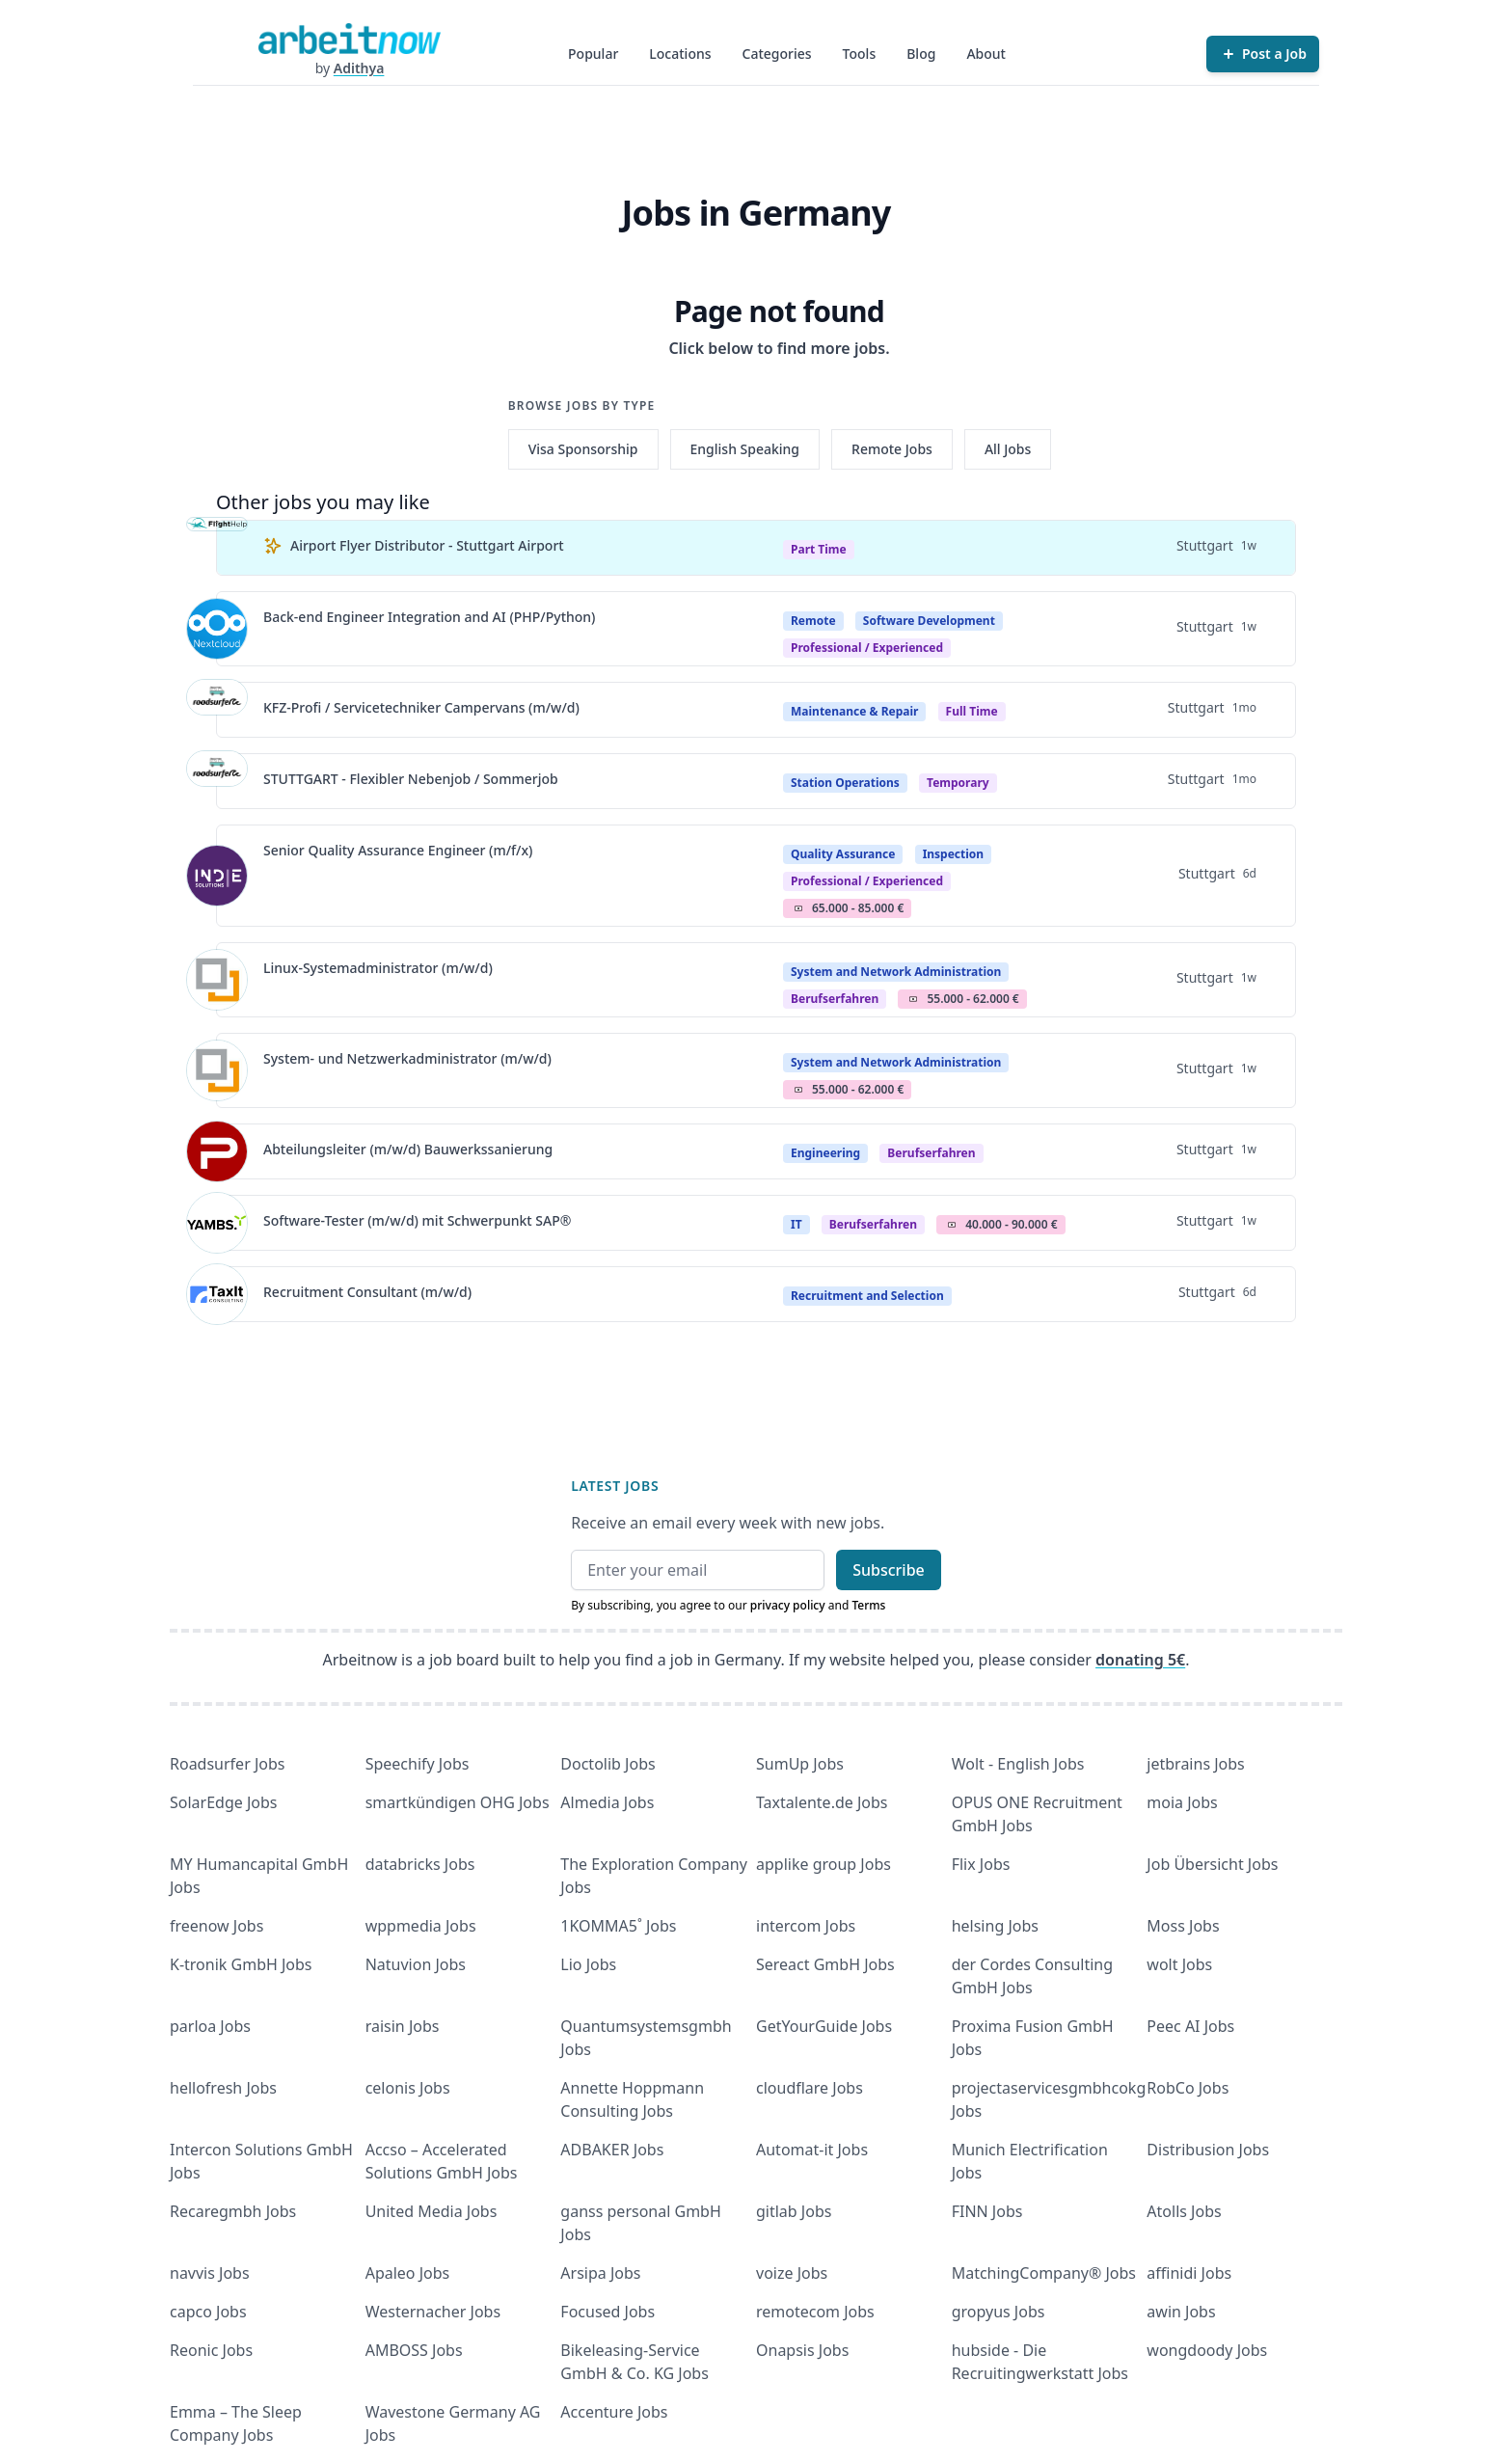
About (986, 53)
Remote (813, 620)
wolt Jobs (1179, 1964)
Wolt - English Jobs (1018, 1763)
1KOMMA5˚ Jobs (618, 1925)
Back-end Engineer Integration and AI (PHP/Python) (429, 617)
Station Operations (845, 782)
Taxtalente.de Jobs (822, 1802)
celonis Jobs (407, 2087)
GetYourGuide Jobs (824, 2026)
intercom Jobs (805, 1925)
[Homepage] (349, 38)
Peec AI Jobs (1190, 2026)
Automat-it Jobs (812, 2149)
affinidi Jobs (1189, 2273)
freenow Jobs (216, 1925)
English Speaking (745, 449)
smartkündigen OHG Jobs (457, 1802)
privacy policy (787, 1605)
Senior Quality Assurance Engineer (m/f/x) (397, 850)
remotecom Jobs (815, 2311)
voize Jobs (791, 2273)
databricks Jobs (420, 1864)
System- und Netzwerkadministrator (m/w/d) (407, 1058)
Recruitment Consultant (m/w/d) (367, 1292)
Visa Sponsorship (583, 449)
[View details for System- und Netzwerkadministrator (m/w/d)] (217, 1070)
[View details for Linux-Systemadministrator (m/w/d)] (217, 980)
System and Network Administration (896, 971)
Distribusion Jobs (1208, 2149)
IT (796, 1224)
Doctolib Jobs (607, 1763)
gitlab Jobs (793, 2211)
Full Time (972, 711)
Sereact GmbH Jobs (825, 1964)
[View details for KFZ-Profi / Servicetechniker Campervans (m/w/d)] (217, 710)
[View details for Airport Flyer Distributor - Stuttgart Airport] (217, 548)
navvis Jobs (210, 2273)
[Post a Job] (1262, 54)
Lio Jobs (588, 1964)
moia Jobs (1182, 1802)
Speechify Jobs (417, 1763)
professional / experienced (867, 647)
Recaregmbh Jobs (233, 2211)
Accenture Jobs (613, 2411)
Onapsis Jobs (802, 2350)
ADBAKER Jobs (611, 2149)
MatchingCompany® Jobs (1044, 2273)
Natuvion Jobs (415, 1964)
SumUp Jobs (800, 1763)
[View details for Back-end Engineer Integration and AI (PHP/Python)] (217, 629)
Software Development (929, 620)
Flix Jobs (981, 1864)
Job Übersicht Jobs (1212, 1864)
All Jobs (1008, 449)
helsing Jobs (995, 1925)
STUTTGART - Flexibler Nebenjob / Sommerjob (410, 779)
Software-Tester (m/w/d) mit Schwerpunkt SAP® (417, 1220)
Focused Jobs (607, 2311)
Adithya (359, 68)
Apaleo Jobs (407, 2273)
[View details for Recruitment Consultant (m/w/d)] (217, 1294)
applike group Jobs (823, 1864)
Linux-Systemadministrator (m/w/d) (378, 968)
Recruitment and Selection (867, 1295)
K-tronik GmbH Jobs (241, 1964)
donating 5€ (1140, 1659)
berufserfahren (834, 998)
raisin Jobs (402, 2026)
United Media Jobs (431, 2211)
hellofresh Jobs (223, 2087)
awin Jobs (1181, 2311)
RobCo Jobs (1187, 2087)
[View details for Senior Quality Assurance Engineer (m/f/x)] (217, 875)
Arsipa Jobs (600, 2273)
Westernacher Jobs (432, 2311)
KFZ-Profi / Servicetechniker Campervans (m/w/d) (421, 707)
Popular (593, 53)
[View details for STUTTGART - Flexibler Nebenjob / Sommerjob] (217, 781)
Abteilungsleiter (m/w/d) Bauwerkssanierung (408, 1149)
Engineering (825, 1153)
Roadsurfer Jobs (227, 1763)
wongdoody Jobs (1207, 2350)
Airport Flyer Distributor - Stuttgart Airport (427, 545)
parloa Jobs (210, 2026)
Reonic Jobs (211, 2350)
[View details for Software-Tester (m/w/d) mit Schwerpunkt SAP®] (217, 1223)
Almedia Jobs (607, 1802)
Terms (868, 1605)
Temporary (958, 782)
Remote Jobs (891, 449)
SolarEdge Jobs (224, 1802)
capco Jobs (208, 2311)
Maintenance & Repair (854, 711)
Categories (777, 53)
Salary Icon (798, 908)
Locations (680, 53)
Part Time (819, 549)
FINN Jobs (987, 2211)
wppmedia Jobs (420, 1925)
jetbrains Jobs (1195, 1763)
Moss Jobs (1183, 1925)
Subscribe (888, 1570)
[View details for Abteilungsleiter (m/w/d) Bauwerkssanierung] (217, 1151)
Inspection (954, 854)
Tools (860, 53)
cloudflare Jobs (809, 2087)
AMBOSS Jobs (414, 2350)
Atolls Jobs (1184, 2211)
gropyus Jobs (998, 2311)
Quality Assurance (843, 854)
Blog (920, 53)
